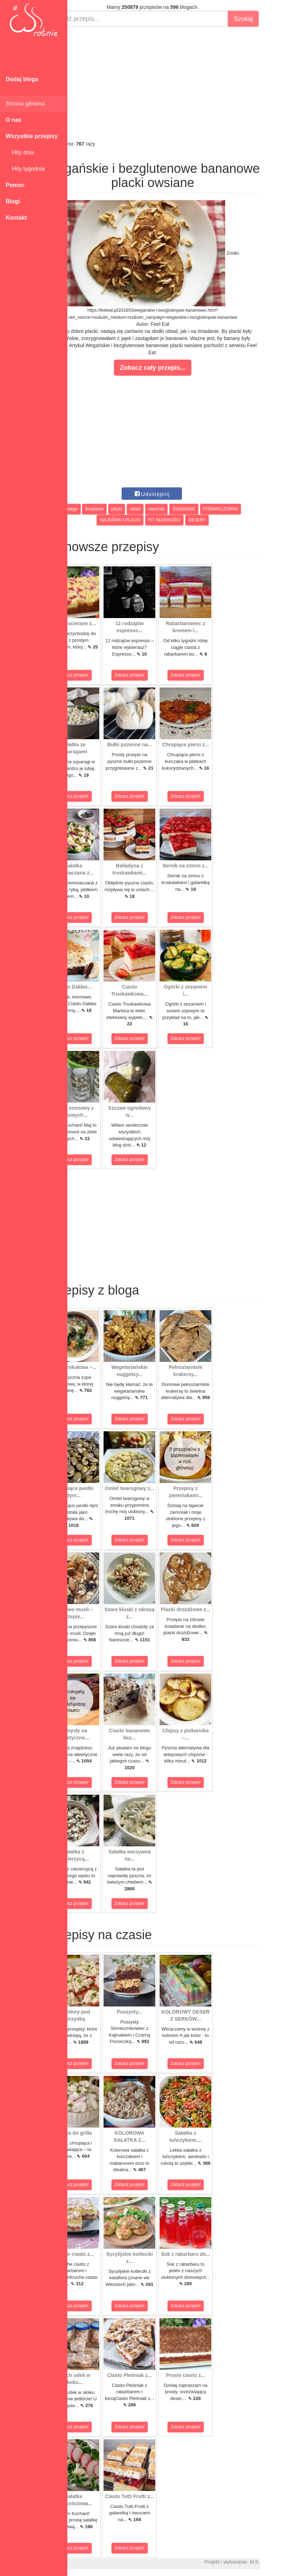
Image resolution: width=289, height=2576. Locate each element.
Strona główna (25, 104)
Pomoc (15, 185)
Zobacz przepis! (99, 675)
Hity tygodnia (25, 169)
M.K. (280, 2562)
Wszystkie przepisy (32, 136)
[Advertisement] (178, 83)
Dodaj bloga (22, 79)
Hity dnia (20, 152)
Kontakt (16, 218)
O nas (13, 120)
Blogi (13, 201)
